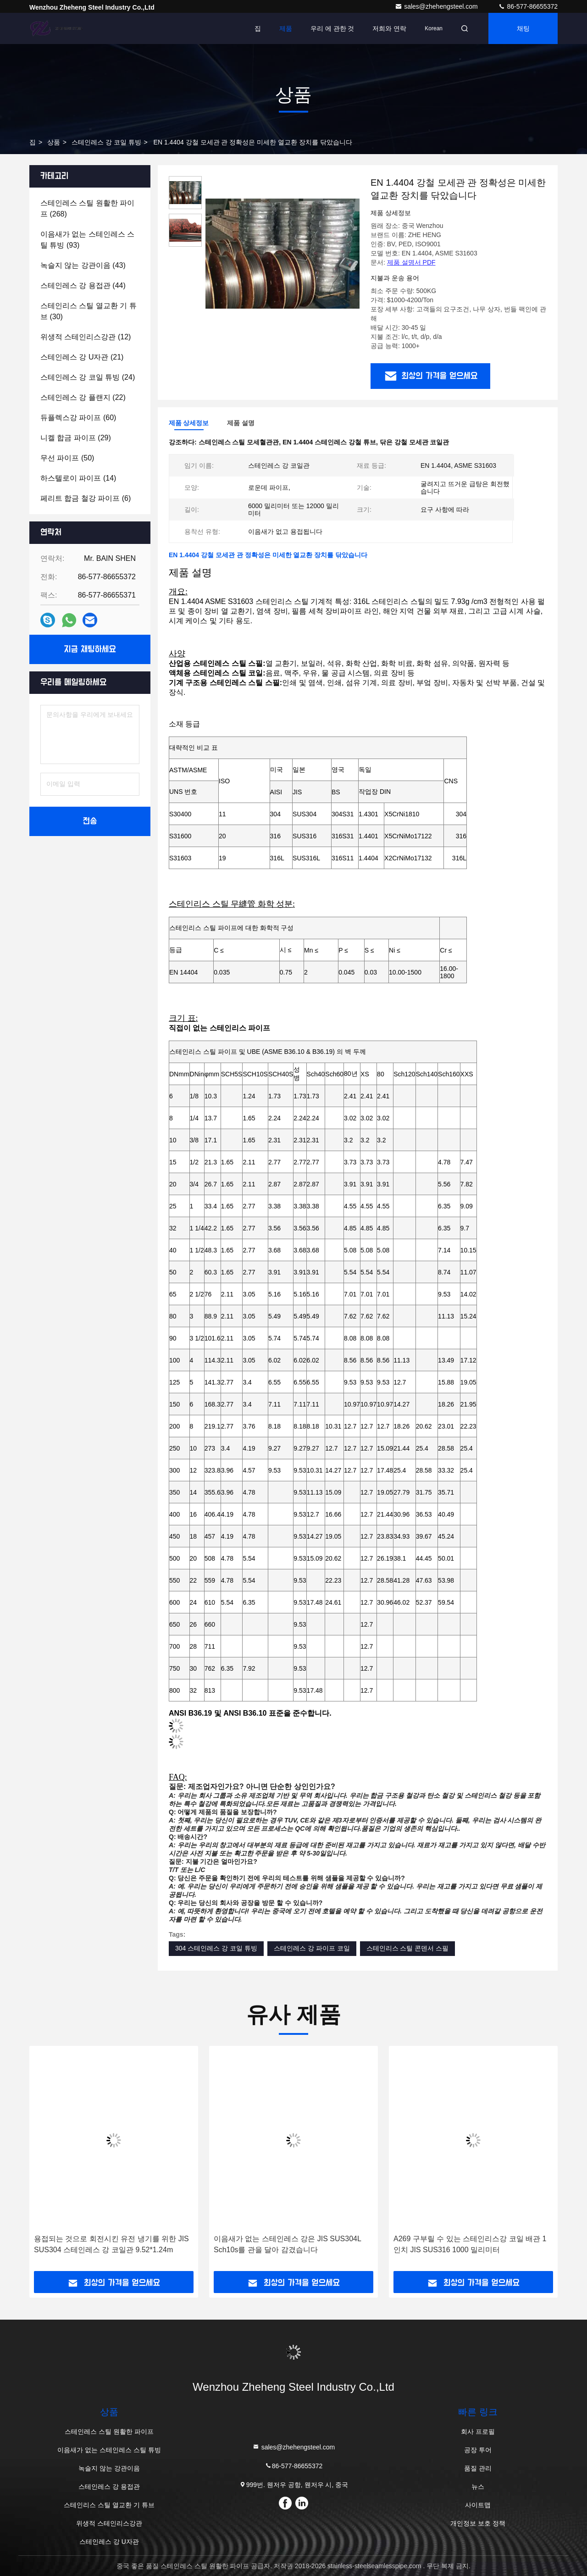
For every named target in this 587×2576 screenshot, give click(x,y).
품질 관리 (478, 2468)
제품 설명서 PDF (411, 262)
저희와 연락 (389, 28)
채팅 (523, 28)
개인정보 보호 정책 (477, 2523)
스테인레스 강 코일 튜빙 (106, 142)
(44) (83, 285)
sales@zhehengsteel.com (437, 6)
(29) (75, 438)
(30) (88, 311)
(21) (81, 357)
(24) (87, 377)
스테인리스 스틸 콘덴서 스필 (407, 1948)
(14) (78, 478)
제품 (285, 28)
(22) (83, 397)
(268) (87, 208)
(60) (78, 417)
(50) (67, 458)
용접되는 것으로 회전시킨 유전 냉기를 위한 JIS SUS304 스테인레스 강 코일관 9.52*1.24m (111, 2244)
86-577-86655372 (528, 6)
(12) (85, 337)
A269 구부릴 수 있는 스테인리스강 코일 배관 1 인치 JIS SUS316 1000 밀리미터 (469, 2244)
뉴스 (477, 2486)
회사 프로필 (478, 2431)
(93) (87, 239)
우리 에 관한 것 (332, 28)
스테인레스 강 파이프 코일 (312, 1948)
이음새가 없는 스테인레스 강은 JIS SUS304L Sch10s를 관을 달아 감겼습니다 (287, 2244)
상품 (53, 142)
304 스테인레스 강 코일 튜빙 (216, 1948)
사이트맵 (478, 2505)
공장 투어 (478, 2450)
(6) (85, 498)
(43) (83, 265)
